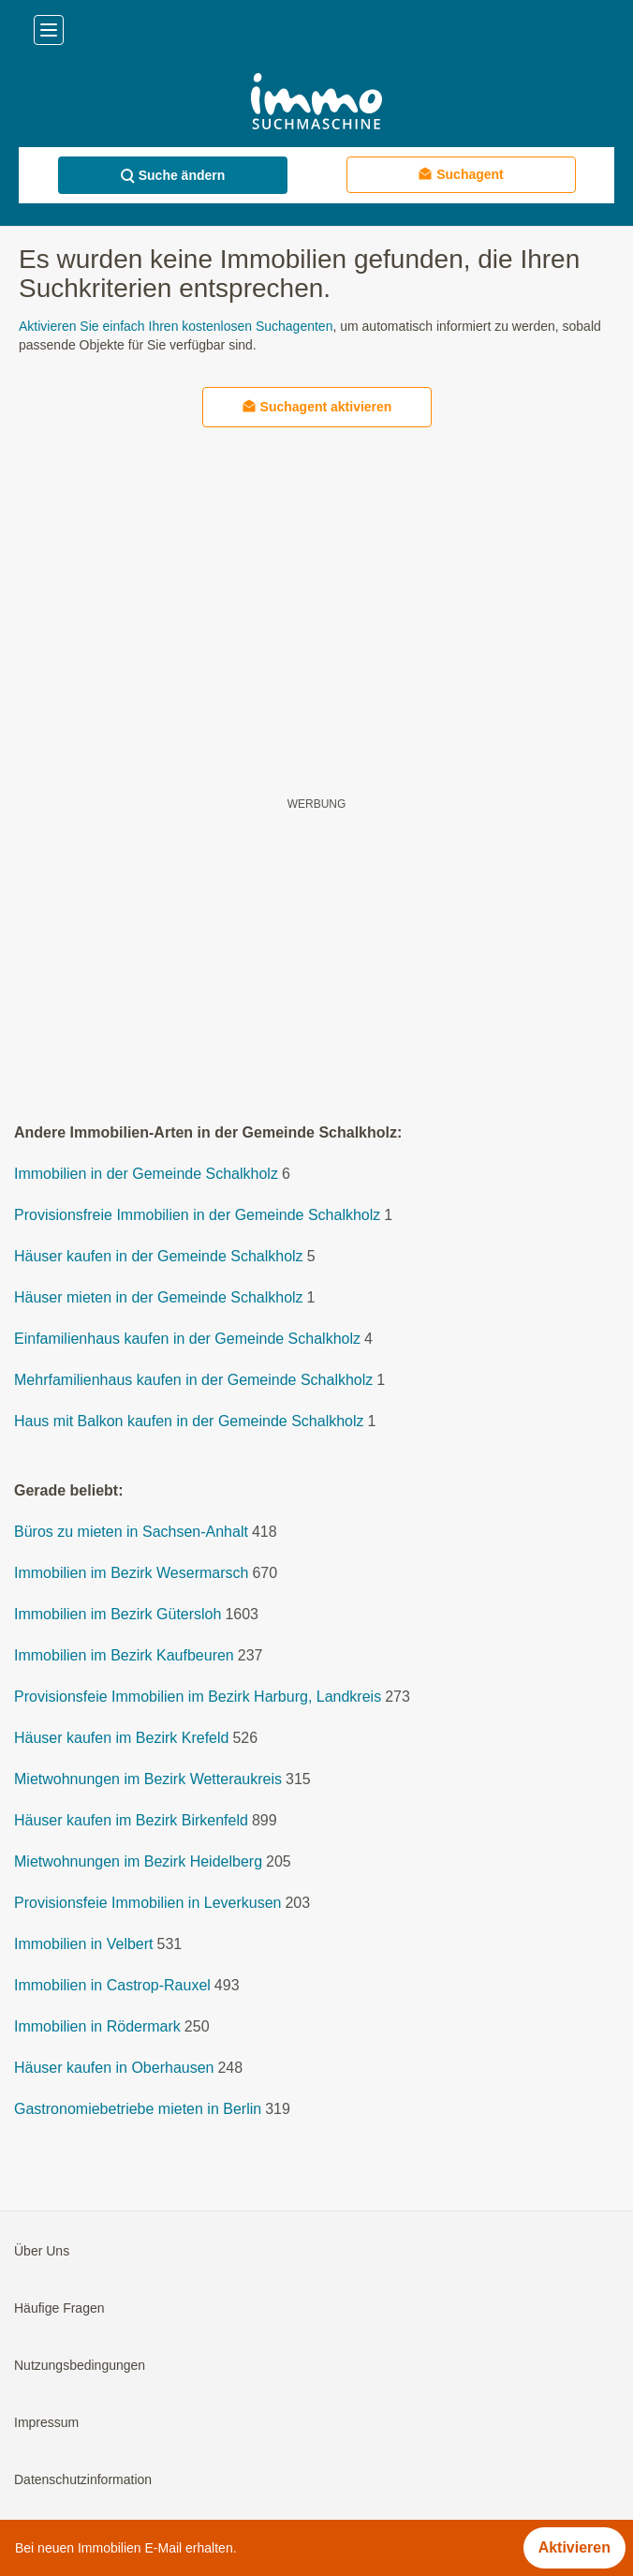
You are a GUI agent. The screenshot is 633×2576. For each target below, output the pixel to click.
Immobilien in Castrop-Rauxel (112, 1985)
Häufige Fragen (59, 2308)
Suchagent (461, 174)
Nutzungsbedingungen (79, 2365)
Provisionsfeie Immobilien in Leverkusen (147, 1903)
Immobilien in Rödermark (97, 2026)
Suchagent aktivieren (317, 406)
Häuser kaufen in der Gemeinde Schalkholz (158, 1256)
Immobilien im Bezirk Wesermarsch (131, 1573)
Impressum (46, 2422)
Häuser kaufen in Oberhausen (113, 2068)
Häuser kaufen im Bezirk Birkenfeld (131, 1820)
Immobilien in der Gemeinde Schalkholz (146, 1174)
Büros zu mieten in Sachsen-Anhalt (131, 1532)
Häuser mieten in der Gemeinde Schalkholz (158, 1297)
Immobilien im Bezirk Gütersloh (117, 1614)
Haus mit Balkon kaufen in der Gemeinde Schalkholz (189, 1421)
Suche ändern (173, 176)
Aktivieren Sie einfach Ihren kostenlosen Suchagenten (175, 326)
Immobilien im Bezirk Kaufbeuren (124, 1655)
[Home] (316, 103)
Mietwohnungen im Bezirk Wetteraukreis (148, 1779)
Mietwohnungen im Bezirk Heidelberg (138, 1861)
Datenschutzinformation (83, 2479)
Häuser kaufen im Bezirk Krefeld (121, 1738)
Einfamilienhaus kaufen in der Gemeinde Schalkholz (187, 1339)
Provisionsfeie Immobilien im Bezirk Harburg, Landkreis (197, 1697)
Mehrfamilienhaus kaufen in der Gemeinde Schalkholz (193, 1380)
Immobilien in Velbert (84, 1944)
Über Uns (41, 2250)
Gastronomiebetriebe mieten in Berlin (137, 2109)
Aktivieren (574, 2547)
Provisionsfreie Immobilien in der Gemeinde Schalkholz (197, 1215)
